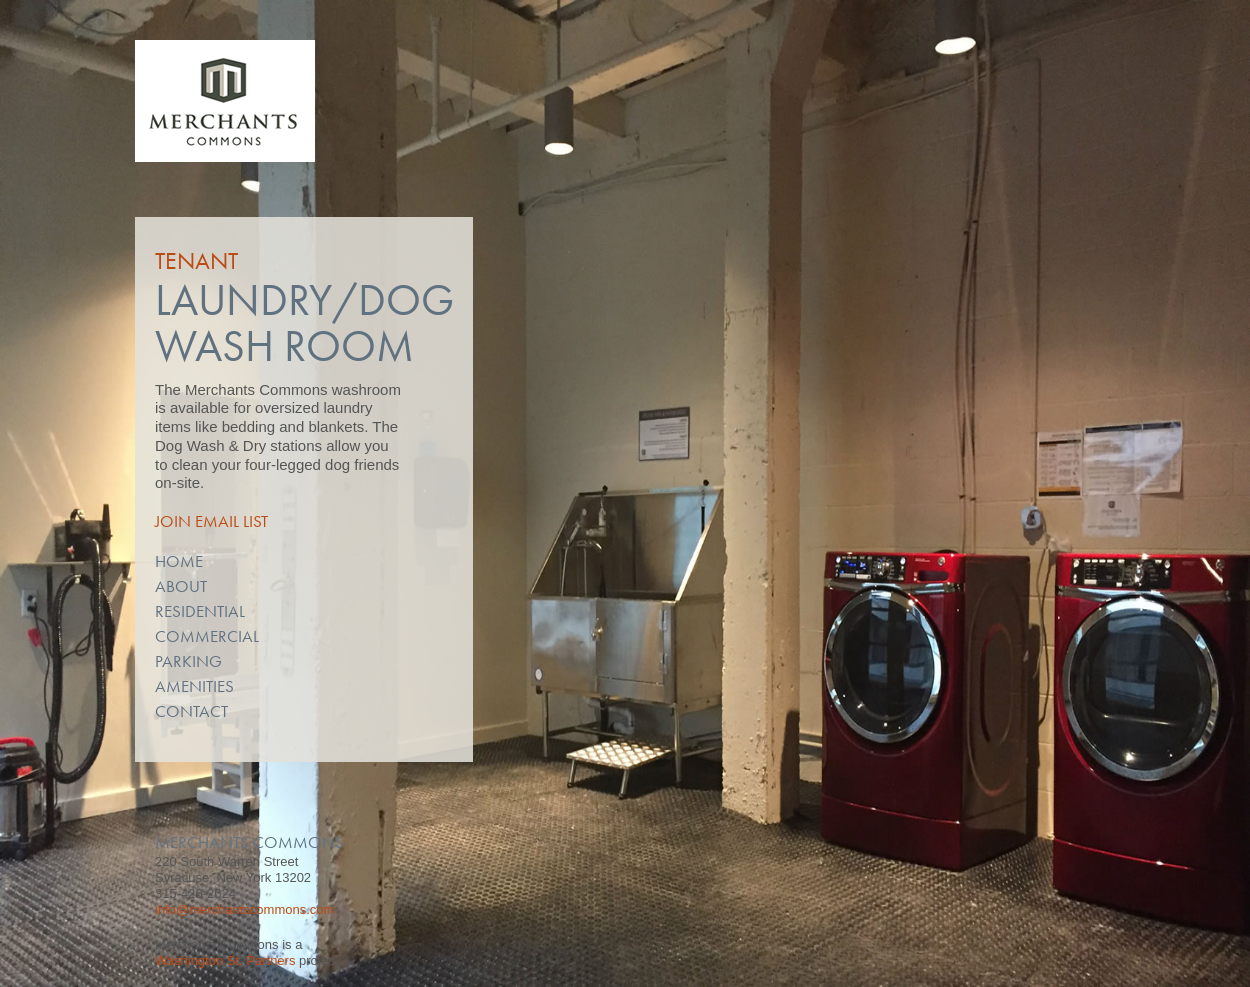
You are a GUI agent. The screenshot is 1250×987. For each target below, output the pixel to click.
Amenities (194, 686)
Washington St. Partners (225, 960)
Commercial (207, 636)
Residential (200, 611)
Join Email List (211, 521)
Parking (188, 661)
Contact (191, 711)
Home (179, 561)
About (181, 586)
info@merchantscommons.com (244, 909)
